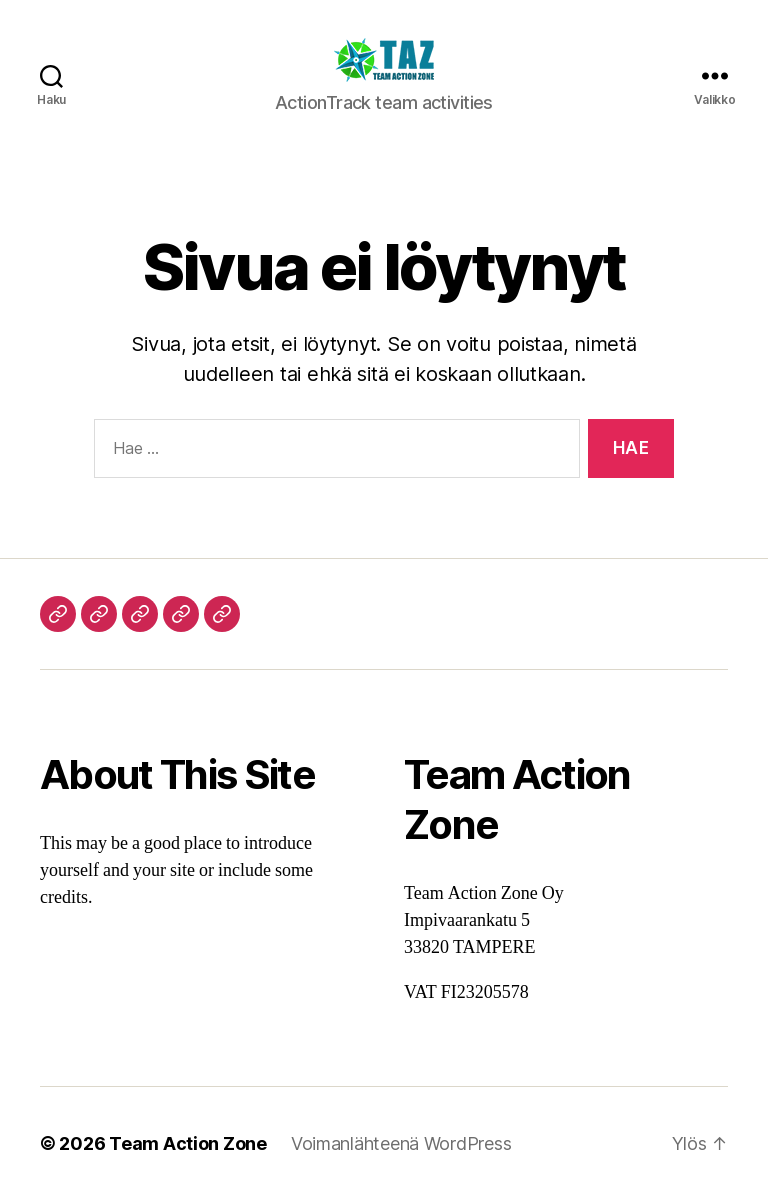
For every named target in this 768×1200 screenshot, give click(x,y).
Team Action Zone (188, 1143)
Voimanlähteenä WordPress (401, 1143)
